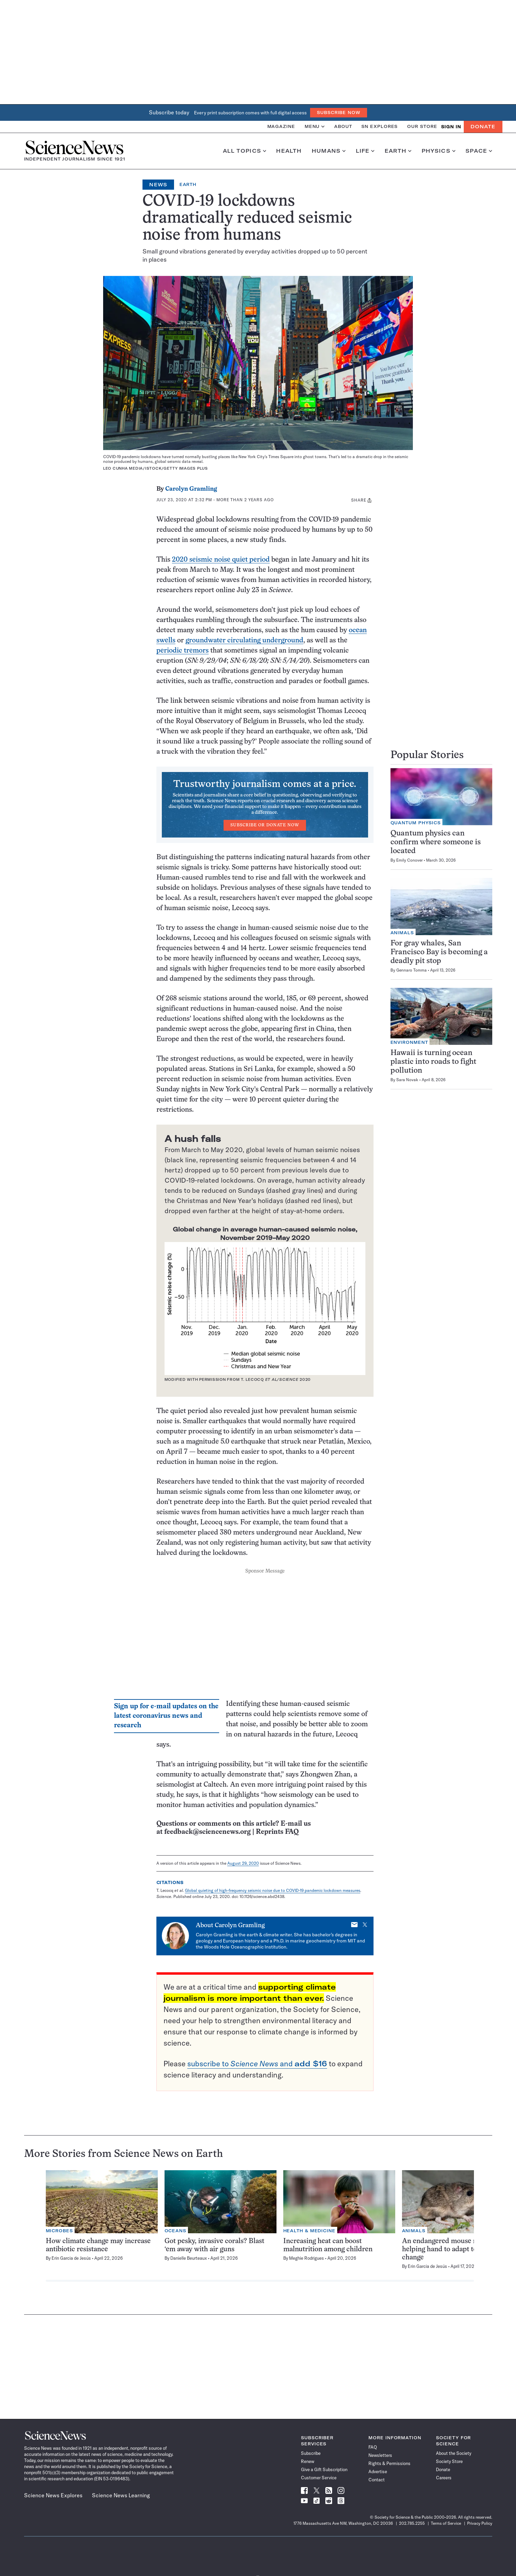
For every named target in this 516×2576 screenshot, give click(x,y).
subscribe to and (257, 2063)
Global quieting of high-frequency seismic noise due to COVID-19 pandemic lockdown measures (272, 1890)
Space (478, 151)
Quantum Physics (415, 822)
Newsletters (380, 2455)
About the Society (453, 2453)
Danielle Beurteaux (188, 2258)
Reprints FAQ (277, 1832)
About (343, 126)
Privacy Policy (479, 2523)
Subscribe (311, 2453)
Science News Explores (53, 2495)
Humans (328, 151)
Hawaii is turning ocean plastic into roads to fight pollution (433, 1062)
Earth (398, 151)
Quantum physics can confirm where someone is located (435, 842)
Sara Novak (407, 1079)
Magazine (281, 126)
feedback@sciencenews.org (207, 1832)
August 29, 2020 (243, 1863)
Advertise (377, 2471)
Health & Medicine (309, 2230)
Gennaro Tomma (411, 970)
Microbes (59, 2230)
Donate (483, 127)
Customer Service (319, 2477)
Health (289, 151)
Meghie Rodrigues (306, 2258)
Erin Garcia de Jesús (71, 2258)
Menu (315, 126)
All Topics (244, 151)
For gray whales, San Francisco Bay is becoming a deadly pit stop (439, 952)
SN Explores (379, 126)
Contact (376, 2479)
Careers (444, 2477)
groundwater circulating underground (244, 640)
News (158, 185)
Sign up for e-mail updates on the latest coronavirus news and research (166, 1716)
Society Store (449, 2461)
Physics (438, 151)
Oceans (175, 2230)
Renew (307, 2461)
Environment (409, 1042)
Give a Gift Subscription (324, 2469)
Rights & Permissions (389, 2463)
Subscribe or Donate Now (264, 825)
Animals (402, 932)
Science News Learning (121, 2495)
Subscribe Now (338, 112)
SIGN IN (451, 126)
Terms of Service (446, 2523)
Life (365, 151)
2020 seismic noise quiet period (221, 560)
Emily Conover (409, 860)
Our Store (422, 126)
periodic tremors (182, 650)
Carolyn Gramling (191, 489)
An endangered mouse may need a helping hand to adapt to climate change (455, 2249)
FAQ (372, 2447)
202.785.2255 (412, 2523)
